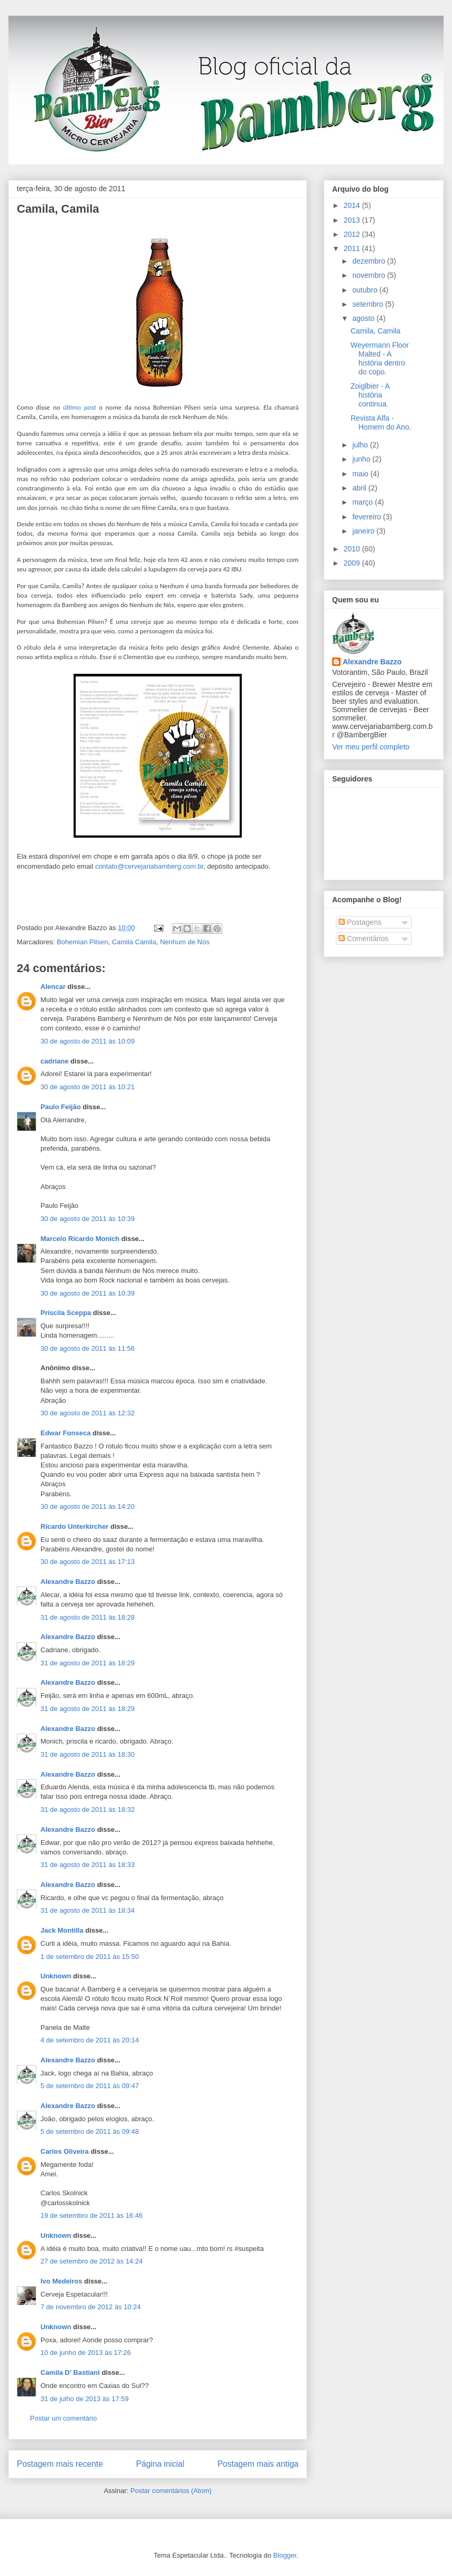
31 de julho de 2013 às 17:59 (84, 2399)
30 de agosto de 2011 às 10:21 (87, 1087)
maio (361, 474)
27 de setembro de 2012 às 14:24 (91, 2261)
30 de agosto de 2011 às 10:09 (87, 1041)
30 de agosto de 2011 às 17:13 (87, 1562)
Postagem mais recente (60, 2463)
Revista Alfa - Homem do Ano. (381, 422)
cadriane (54, 1061)
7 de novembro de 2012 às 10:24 (90, 2307)
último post (79, 407)
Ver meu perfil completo (370, 747)
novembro (369, 275)
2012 (353, 234)
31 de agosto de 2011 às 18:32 (87, 1809)
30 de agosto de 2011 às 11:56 (87, 1348)
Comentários (363, 938)
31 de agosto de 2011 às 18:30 (87, 1754)
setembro (368, 304)
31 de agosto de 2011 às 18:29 (87, 1663)
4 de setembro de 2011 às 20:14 (89, 2040)
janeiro (364, 531)
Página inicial (160, 2463)
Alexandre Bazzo (67, 1582)
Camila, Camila (58, 208)
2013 (353, 220)
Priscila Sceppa (65, 1313)
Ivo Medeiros (61, 2281)
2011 (353, 248)
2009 (353, 563)
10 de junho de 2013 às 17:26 (85, 2352)
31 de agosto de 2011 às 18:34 (87, 1910)
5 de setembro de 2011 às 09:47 (89, 2086)
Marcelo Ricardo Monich (79, 1239)
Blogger (284, 2555)
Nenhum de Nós (184, 942)
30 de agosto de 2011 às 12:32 (87, 1413)
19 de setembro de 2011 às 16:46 (91, 2215)
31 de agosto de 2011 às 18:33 (87, 1865)
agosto (364, 318)
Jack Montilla (62, 1930)
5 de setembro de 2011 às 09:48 (89, 2131)
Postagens (360, 922)
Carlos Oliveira (64, 2151)
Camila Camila (134, 942)
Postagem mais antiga (258, 2463)
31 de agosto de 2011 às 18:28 (87, 1617)
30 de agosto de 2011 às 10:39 (87, 1219)
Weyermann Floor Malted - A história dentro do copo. (380, 358)
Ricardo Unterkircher (74, 1526)
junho (362, 459)
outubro (365, 290)
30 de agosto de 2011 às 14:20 (87, 1506)
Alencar (53, 986)
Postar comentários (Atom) (171, 2491)
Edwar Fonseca (65, 1433)
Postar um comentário (63, 2418)
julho (360, 445)
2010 (353, 549)
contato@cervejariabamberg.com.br (149, 866)
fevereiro (367, 517)
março (363, 502)
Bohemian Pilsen (82, 942)
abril (360, 488)
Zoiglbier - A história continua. (370, 395)
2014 (353, 205)
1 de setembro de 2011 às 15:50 (89, 1956)
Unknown (55, 1976)
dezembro (369, 261)
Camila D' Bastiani (70, 2372)
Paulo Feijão (60, 1107)
